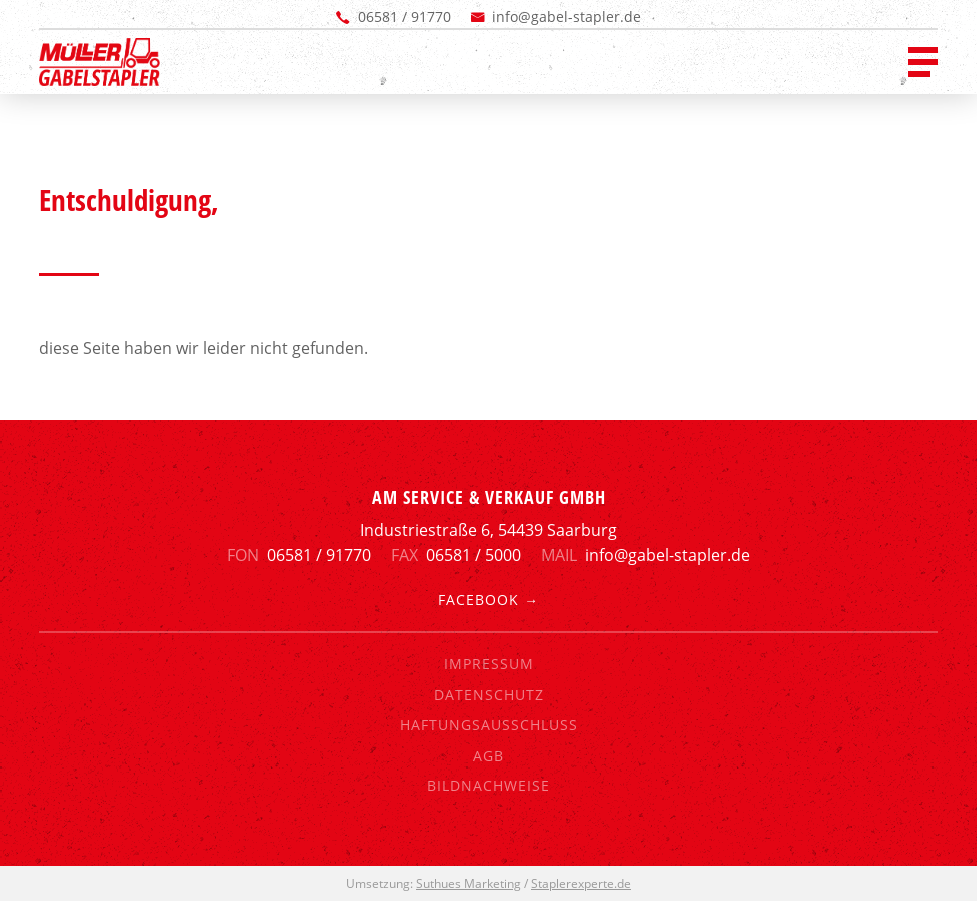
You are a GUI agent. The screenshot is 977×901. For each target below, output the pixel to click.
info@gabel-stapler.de (566, 16)
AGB (488, 755)
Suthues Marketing (468, 883)
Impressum (489, 663)
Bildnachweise (488, 785)
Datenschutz (489, 694)
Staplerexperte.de (581, 883)
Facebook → (488, 599)
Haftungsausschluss (489, 724)
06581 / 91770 (404, 16)
